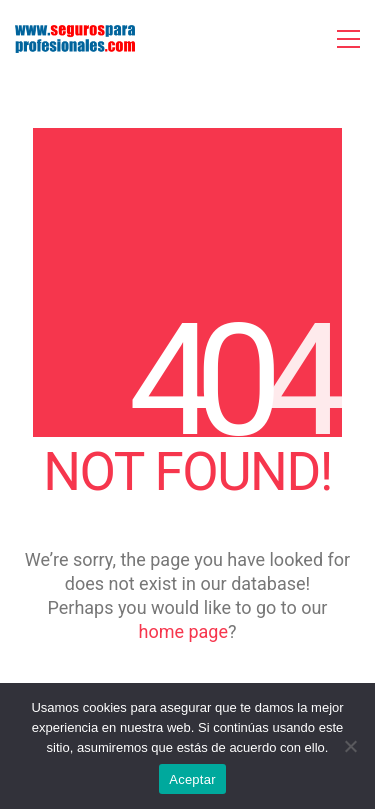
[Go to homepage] (75, 39)
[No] (350, 746)
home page (183, 631)
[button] (348, 39)
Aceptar (192, 779)
